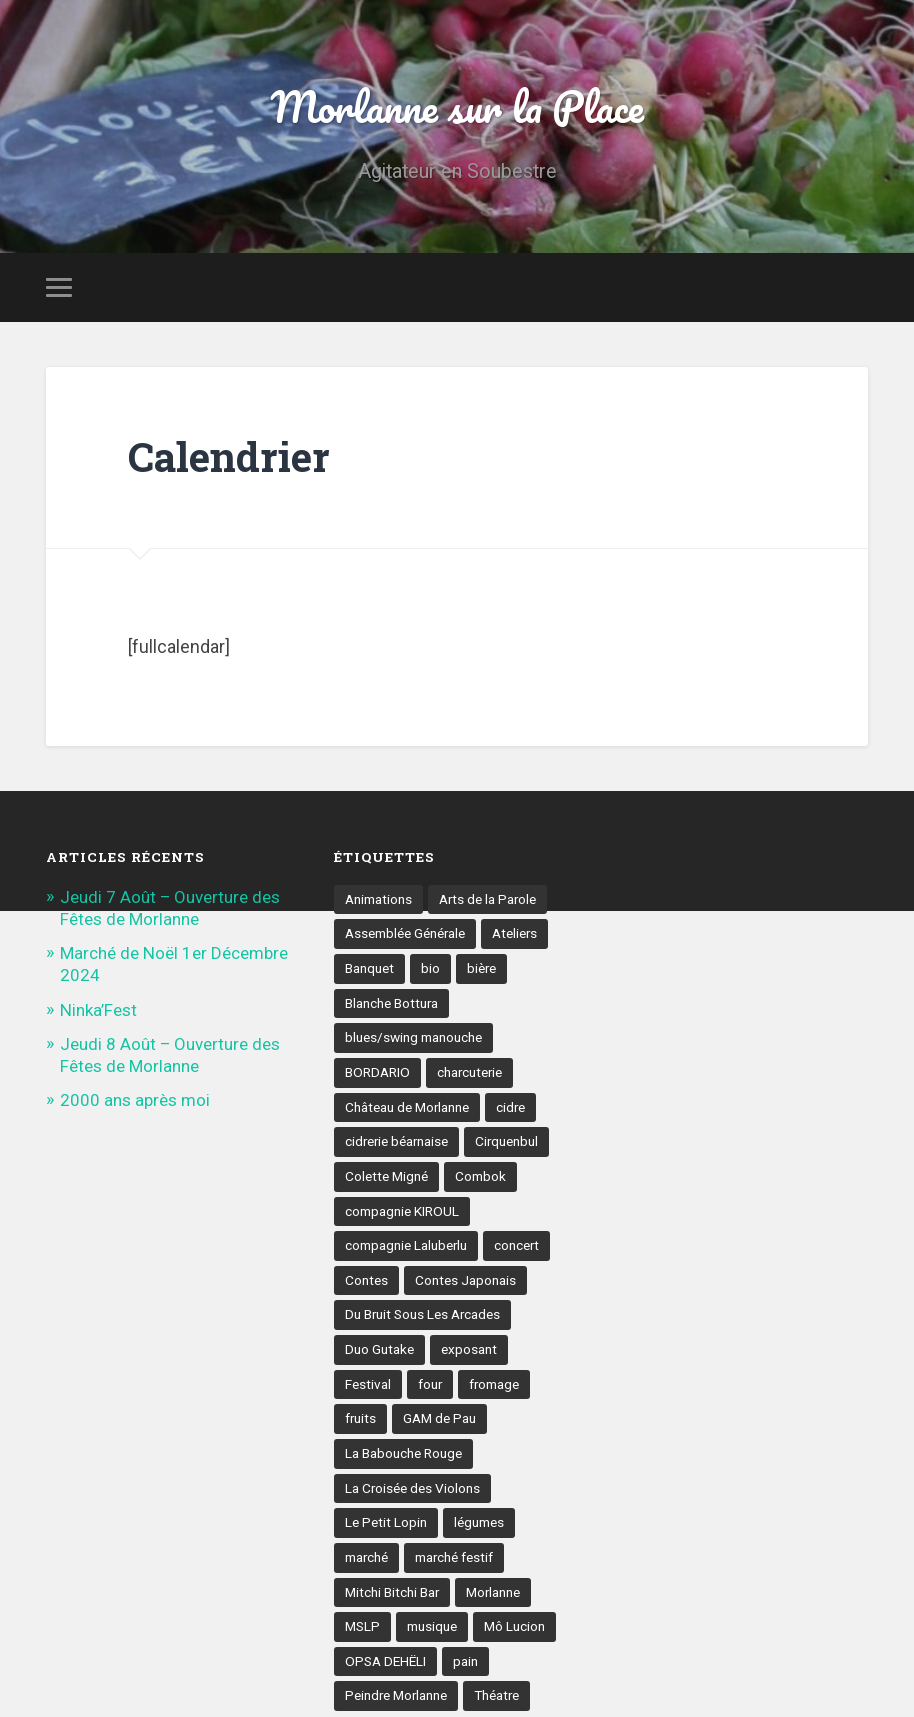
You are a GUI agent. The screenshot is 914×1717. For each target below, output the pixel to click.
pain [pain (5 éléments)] (465, 1662)
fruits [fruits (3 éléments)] (361, 1419)
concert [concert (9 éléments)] (518, 1246)
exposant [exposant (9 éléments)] (469, 1350)
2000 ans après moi (135, 1100)
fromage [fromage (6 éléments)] (495, 1384)
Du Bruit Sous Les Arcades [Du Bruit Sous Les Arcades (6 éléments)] (423, 1315)
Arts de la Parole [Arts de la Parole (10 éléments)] (488, 899)
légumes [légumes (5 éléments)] (479, 1523)
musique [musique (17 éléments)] (432, 1627)
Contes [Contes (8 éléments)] (366, 1280)
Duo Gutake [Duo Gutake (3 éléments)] (379, 1350)
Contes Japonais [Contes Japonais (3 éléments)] (465, 1280)
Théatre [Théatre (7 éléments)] (499, 1697)
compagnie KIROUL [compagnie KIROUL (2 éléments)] (402, 1211)
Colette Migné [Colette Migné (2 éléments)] (386, 1176)
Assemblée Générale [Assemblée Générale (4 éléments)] (405, 933)
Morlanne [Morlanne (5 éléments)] (494, 1592)
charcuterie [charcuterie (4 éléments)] (470, 1072)
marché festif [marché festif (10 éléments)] (455, 1558)
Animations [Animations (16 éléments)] (378, 899)
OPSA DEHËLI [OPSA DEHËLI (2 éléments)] (385, 1662)
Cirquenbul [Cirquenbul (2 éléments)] (510, 1142)
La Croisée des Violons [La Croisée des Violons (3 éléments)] (413, 1488)
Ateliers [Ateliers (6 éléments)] (516, 933)
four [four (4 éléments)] (430, 1384)
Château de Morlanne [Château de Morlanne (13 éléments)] (407, 1107)
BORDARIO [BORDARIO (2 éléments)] (377, 1072)
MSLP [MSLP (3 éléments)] (362, 1627)
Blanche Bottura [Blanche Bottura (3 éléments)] (392, 1003)
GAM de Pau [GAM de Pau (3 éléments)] (440, 1419)
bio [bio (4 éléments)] (430, 968)
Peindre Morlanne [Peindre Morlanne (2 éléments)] (397, 1697)
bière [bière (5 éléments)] (482, 968)
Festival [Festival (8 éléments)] (368, 1384)
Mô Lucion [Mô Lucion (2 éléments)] (514, 1627)
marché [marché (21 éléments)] (367, 1558)
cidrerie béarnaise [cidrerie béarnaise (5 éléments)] (398, 1142)
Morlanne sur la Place (457, 105)
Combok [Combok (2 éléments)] (480, 1176)
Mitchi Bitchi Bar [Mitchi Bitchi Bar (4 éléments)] (392, 1592)
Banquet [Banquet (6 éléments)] (369, 968)
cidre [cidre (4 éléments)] (512, 1107)
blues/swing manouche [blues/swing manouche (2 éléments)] (413, 1037)
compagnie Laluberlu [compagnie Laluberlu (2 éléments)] (406, 1246)
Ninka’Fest (98, 1010)
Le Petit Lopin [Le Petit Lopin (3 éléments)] (386, 1523)
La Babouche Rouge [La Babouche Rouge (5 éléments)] (403, 1454)
